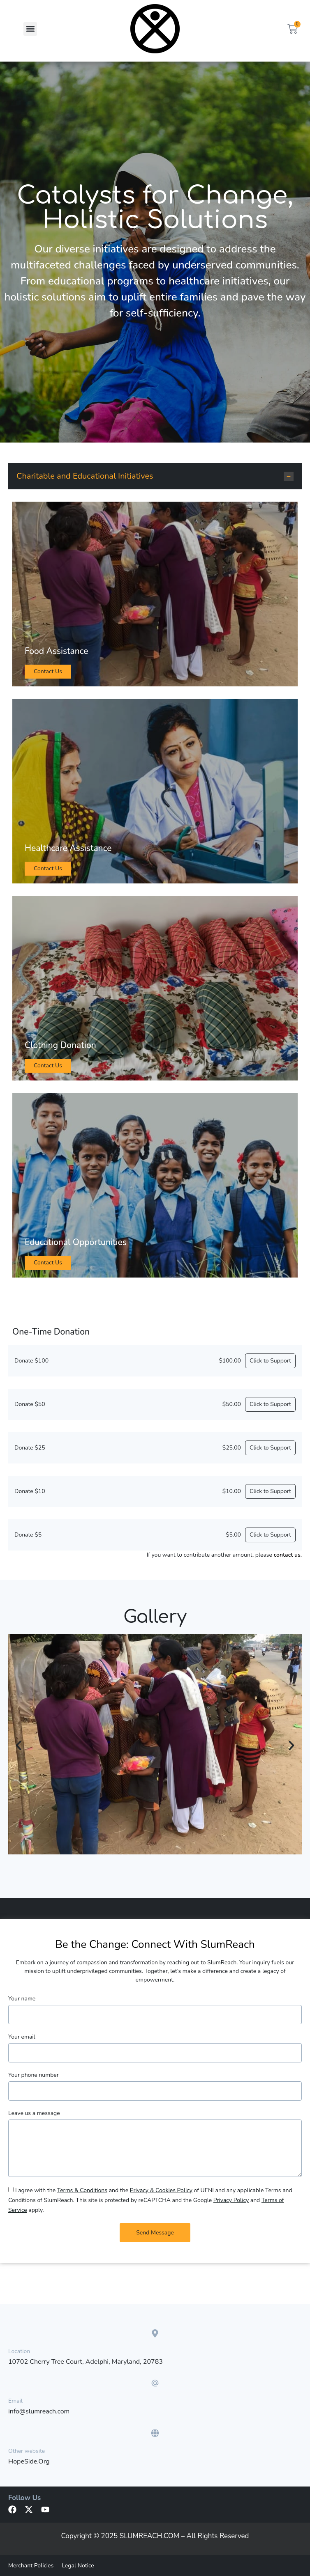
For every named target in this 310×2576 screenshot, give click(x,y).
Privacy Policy (231, 2200)
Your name (21, 1999)
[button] (30, 29)
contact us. (288, 1555)
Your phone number (33, 2075)
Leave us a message (34, 2113)
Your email (21, 2037)
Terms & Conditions (82, 2190)
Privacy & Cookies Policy (161, 2190)
